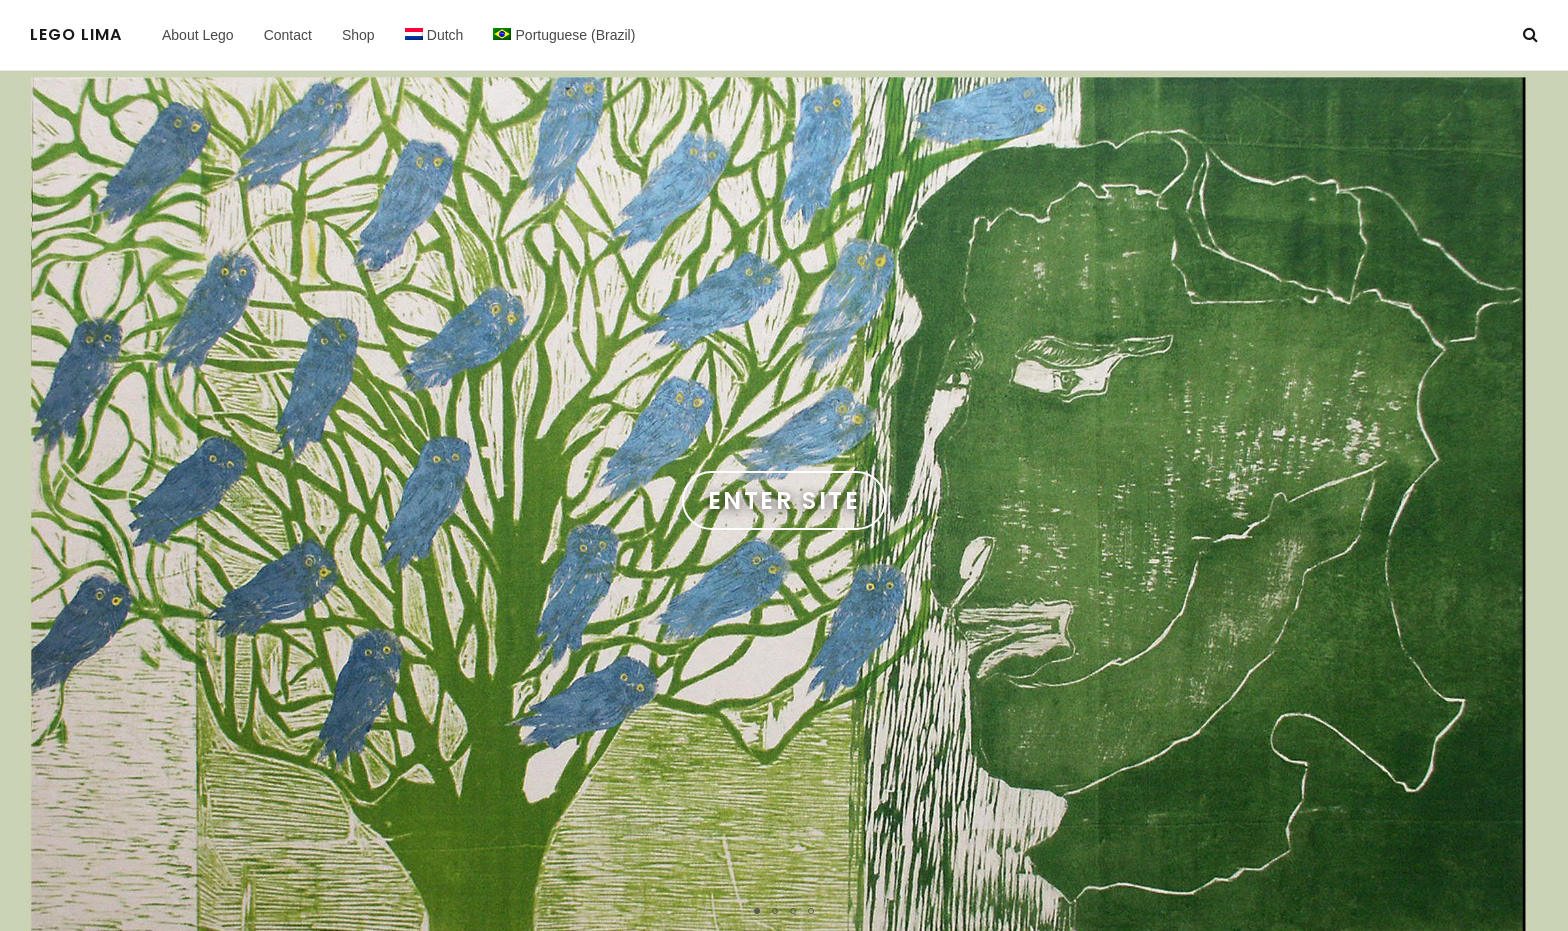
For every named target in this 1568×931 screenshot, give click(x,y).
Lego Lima (76, 35)
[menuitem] (434, 35)
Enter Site (784, 500)
